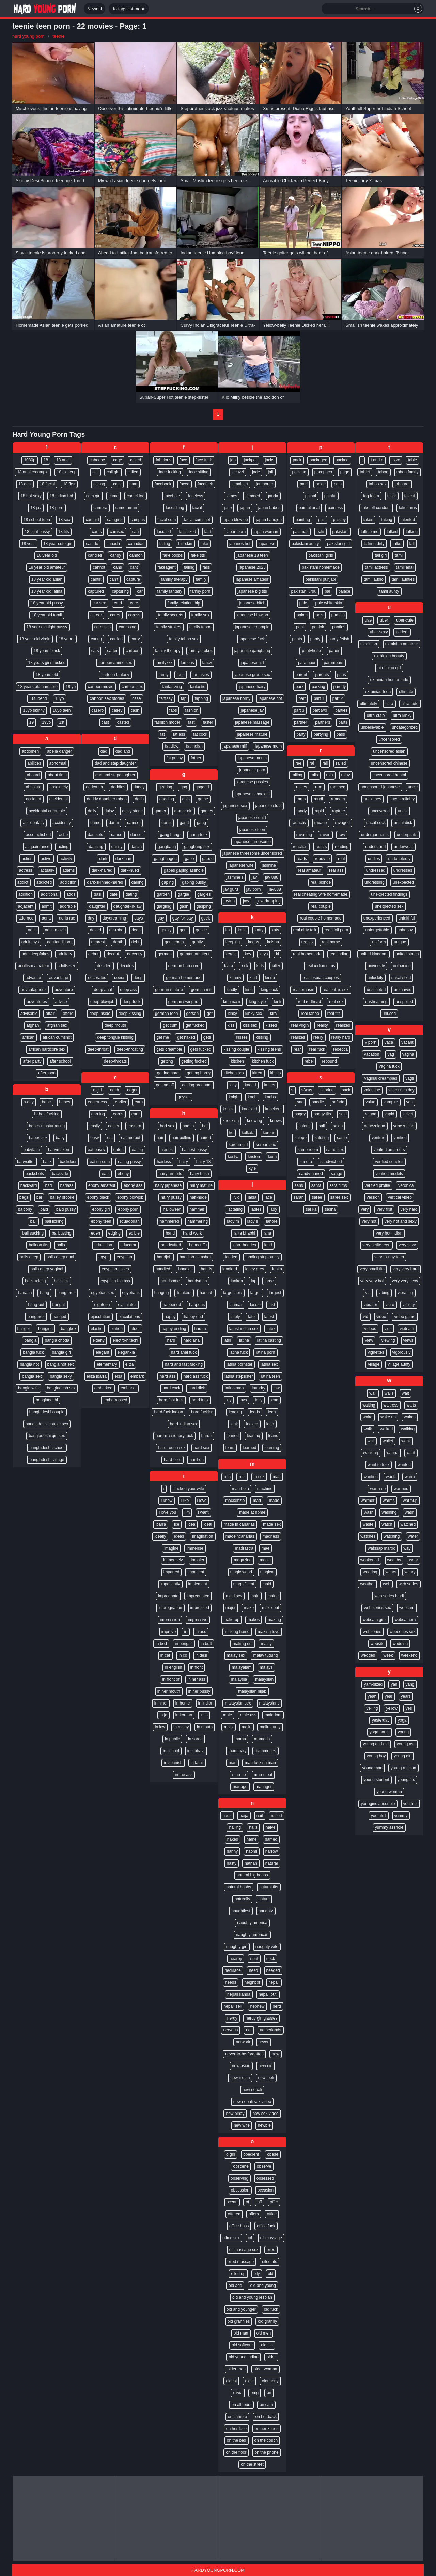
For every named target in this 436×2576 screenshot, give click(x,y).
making (274, 1619)
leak (234, 1423)
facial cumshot (197, 519)
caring (96, 639)
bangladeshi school (46, 1447)
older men (236, 2369)
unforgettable (377, 930)
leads (255, 1412)
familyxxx (164, 662)
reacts (321, 846)
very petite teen (376, 1245)
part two (319, 710)
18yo (59, 698)
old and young (263, 2285)
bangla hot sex (60, 1364)
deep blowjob (102, 1001)
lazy (258, 1400)
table (412, 460)
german (165, 954)
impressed (199, 1607)
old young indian (243, 2357)
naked (232, 1839)
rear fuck (317, 1049)
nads (226, 1815)
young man (372, 1767)
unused (389, 1013)
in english (173, 1667)
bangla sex (32, 1376)
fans (181, 674)
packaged (318, 460)
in (185, 1631)
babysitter (26, 1161)
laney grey (254, 1269)
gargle (183, 894)
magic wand (241, 1572)
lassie (255, 1304)
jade (256, 472)
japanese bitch (252, 603)
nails (253, 1827)
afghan (33, 1025)
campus (137, 519)
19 (31, 722)
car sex (99, 603)
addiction (68, 882)
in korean (183, 1715)
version (373, 1197)
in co (182, 1655)
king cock (269, 989)
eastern (134, 1126)
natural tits (268, 1887)
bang (44, 1292)
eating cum (100, 1161)
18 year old (47, 555)
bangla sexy (61, 1376)
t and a (377, 460)
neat (254, 1958)
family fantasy (169, 591)
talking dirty (374, 543)
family (201, 579)
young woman (389, 1791)
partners (322, 722)
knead (250, 1085)
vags (409, 1078)
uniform (379, 942)
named (271, 1839)
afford (68, 1013)
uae (368, 620)
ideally (160, 1536)
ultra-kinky (402, 715)
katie (242, 930)
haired (205, 1137)
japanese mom (268, 746)
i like (185, 1500)
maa (277, 1476)
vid (365, 1316)
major (230, 1607)
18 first (69, 484)
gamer (160, 810)
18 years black (47, 650)
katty (259, 930)
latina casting (269, 1340)
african (28, 1037)
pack (297, 460)
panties (338, 627)
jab (233, 460)
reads (302, 858)
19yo (46, 722)
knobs (270, 1097)
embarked (103, 1388)
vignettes (376, 1352)
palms (302, 615)
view (369, 1340)
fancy (207, 662)
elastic (96, 1328)
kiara (228, 965)
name (251, 1839)
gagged (202, 787)
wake (367, 1417)
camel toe (135, 495)
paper (334, 650)
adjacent (25, 906)
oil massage (271, 2237)
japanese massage (252, 722)
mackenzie (235, 1500)
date (113, 894)
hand (170, 1233)
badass (67, 1185)
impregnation (170, 1607)
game (203, 799)
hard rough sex (171, 1447)
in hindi (160, 1703)
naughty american (252, 1934)
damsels (95, 834)
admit (46, 906)
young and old (375, 1744)
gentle (201, 930)
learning (272, 1447)
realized (343, 1025)
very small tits (372, 1269)
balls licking (35, 1280)
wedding (400, 1643)
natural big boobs (252, 1875)
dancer (136, 834)
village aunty (399, 1364)
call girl (113, 472)
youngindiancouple (378, 1803)
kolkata (248, 1132)
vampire (391, 1102)
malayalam (241, 1667)
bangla (30, 1340)
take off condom (376, 507)
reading (341, 846)
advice (61, 1001)
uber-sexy (379, 632)
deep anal (103, 989)
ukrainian (368, 644)
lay (228, 1400)
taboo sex (377, 484)
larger (255, 1292)
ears (135, 1114)
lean (270, 1423)
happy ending (173, 1328)
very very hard (406, 1269)
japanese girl (252, 662)
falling (189, 567)
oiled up (238, 2273)
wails (389, 1393)
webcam (407, 1607)
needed (273, 1970)
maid (266, 1584)
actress (25, 870)
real (341, 858)
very (365, 1209)
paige (321, 484)
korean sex (266, 1144)
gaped (208, 858)
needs (230, 1982)
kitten (257, 1073)
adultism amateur (33, 965)
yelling (372, 1708)
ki (277, 954)
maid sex (234, 1595)
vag (390, 1054)
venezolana (374, 1126)
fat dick (171, 746)
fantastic (197, 686)
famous (187, 662)
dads (139, 799)
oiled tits (269, 2261)
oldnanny (270, 2380)
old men (263, 2333)
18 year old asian (46, 579)
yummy (401, 1815)
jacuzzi (237, 472)
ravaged (342, 822)
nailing (235, 1827)
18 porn (56, 507)
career (96, 615)
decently (134, 954)
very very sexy (405, 1280)
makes (254, 1619)
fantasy (166, 698)
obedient (251, 2154)
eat (110, 1137)
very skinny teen (389, 1257)
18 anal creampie (32, 472)
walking (408, 1429)
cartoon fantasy (115, 674)
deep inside (99, 1013)
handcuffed (171, 1245)
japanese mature (252, 734)
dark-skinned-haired (105, 882)
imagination (202, 1536)
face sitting (198, 472)
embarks (128, 1388)
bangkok (68, 1328)
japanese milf (235, 746)
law (277, 1388)
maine (273, 1595)
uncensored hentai (389, 775)
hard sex (201, 1447)
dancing (96, 846)
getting (167, 1061)
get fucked (195, 1025)
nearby (236, 1958)
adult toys (30, 942)
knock (228, 1108)
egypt (103, 1257)
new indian (240, 2077)
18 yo (71, 686)
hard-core (172, 1459)
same (342, 1137)
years (406, 1696)
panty (315, 639)
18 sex (64, 519)
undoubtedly (399, 858)
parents (322, 674)
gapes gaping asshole (184, 870)
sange (336, 1173)
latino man (234, 1388)
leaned (233, 1435)
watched (408, 1524)
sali (321, 1126)
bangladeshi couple (46, 1412)
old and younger (241, 2309)
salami (305, 1126)
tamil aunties (403, 579)
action (26, 858)
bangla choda (57, 1340)
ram (318, 787)
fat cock (200, 734)
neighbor (252, 1982)
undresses (402, 870)
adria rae (67, 918)
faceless (195, 495)
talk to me (369, 531)
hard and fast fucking (184, 1364)
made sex (272, 1524)
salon (338, 1126)
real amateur (309, 870)
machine (264, 1488)
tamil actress (376, 567)
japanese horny (236, 698)
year (388, 1696)
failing (164, 543)
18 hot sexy (30, 495)
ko (231, 1132)
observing (239, 2178)
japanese (267, 543)
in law (160, 1727)
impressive (197, 1619)
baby (60, 1137)
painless (335, 507)
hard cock (171, 1388)
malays (266, 1667)
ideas (179, 1536)
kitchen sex (234, 1073)
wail (372, 1393)
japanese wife (241, 865)
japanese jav (252, 710)
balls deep (29, 1257)
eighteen (102, 1304)
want (411, 1452)
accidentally (33, 822)
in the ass (183, 1774)
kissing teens (269, 1049)
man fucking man (260, 1762)
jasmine (269, 865)
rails (314, 775)
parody (339, 686)
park (299, 686)
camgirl (92, 519)
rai (312, 763)
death (118, 942)
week (388, 1655)
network (243, 2042)
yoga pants (380, 1732)
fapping (201, 698)
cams (97, 531)
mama (240, 1739)
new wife (242, 2125)
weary (410, 1572)
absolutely (58, 787)
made (274, 1500)
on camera (237, 2416)
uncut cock (376, 822)
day (91, 918)
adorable (68, 906)
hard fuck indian (168, 1412)
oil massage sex (244, 2249)
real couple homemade (320, 918)
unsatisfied (401, 977)
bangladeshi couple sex (47, 1423)
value (370, 1102)
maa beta (240, 1488)
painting (303, 519)
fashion (191, 710)
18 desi (25, 484)
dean (136, 930)
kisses (241, 1037)
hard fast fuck (171, 1400)
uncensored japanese (380, 787)
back (47, 1161)
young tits (406, 1779)
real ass (336, 870)
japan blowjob (235, 519)
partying (321, 734)
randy (301, 810)
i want (203, 1512)
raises (301, 787)
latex (271, 1328)
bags (23, 1197)
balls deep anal (60, 1257)
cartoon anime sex (115, 662)
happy (170, 1316)
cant (134, 567)
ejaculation (100, 1316)
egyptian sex (102, 1292)
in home (182, 1703)
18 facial (47, 484)
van (409, 1102)
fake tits (198, 555)
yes (409, 1708)
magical (267, 1572)
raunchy (299, 822)
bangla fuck (33, 1352)
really (318, 1037)
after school (60, 1061)
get (210, 1013)
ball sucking (33, 1233)
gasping (204, 906)
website (378, 1643)
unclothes (372, 799)
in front (196, 1667)
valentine (372, 1090)
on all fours (241, 2404)
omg (255, 2392)
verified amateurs (389, 1149)
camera (100, 507)
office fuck (266, 2226)
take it (409, 495)
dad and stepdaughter (115, 775)
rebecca (340, 1049)
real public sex (336, 989)
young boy (376, 1756)
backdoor (68, 1161)
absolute (33, 787)
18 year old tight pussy (46, 627)
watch (387, 1524)
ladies (256, 1209)
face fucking (170, 472)
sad (300, 1102)
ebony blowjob (130, 1197)
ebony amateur (101, 1185)
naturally (242, 1899)
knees (269, 1085)
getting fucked (194, 1061)
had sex (167, 1126)
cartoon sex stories (107, 698)
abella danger (59, 751)
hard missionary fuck (174, 1435)
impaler (197, 1560)
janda (273, 495)
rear (297, 1049)
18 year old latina (46, 591)
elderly (98, 1340)
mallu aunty (270, 1727)
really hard (341, 1037)
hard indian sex (184, 1423)
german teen (166, 1013)
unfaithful (407, 918)
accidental (58, 799)
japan (245, 507)
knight (234, 1097)
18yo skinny (33, 710)
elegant (102, 1352)
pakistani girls (320, 555)
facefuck (205, 484)
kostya (234, 1156)
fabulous (163, 460)
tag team (371, 495)
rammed (337, 787)
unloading (402, 965)
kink (277, 1001)
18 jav (35, 507)
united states (407, 954)
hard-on (196, 1459)
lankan (237, 1280)
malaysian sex (238, 1703)
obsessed (265, 2178)
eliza (129, 1364)
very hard (408, 1209)
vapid (389, 1114)
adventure (64, 989)
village (373, 1364)
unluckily (375, 977)
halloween (172, 1209)
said (343, 1114)
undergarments (375, 834)
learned (249, 1447)
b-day (29, 1102)
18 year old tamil (47, 615)
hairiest (167, 1149)
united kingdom (373, 954)
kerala (231, 954)
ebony (123, 1173)
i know (166, 1500)
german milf (202, 989)
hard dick (196, 1388)
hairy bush (199, 1173)
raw (342, 834)
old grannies (239, 2321)
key (248, 954)
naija (243, 1815)
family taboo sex (184, 639)
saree (317, 1197)
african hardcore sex (46, 1049)
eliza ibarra (97, 1376)
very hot (369, 1221)
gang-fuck (199, 834)
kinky (232, 1013)
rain (329, 775)
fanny (163, 674)
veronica (406, 1185)
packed (342, 460)
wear (413, 1560)
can (135, 531)
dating (131, 894)
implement (197, 1584)
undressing (374, 882)
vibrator (370, 1304)
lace (268, 1197)
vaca (389, 1042)
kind (253, 977)
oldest (231, 2380)
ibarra (160, 1524)
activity (66, 858)
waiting (368, 1405)
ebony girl (101, 1209)
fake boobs (172, 555)
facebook (163, 484)
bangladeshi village (46, 1459)
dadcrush (94, 787)
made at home (252, 1512)
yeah (372, 1696)
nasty (231, 1863)
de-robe (116, 930)
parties (341, 710)
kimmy (236, 977)
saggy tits (322, 1114)
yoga (402, 1720)
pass (341, 734)
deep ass (128, 989)
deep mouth (115, 1025)
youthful (410, 1803)
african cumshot (57, 1037)
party (301, 734)
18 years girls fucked (46, 662)
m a (227, 1476)
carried (116, 639)
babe (46, 1102)
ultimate (406, 691)
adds (70, 894)
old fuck (271, 2309)
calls (117, 484)
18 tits (63, 531)
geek (205, 918)
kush (272, 1156)
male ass (248, 1715)
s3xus (306, 1090)
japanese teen (252, 829)
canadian (136, 543)
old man (241, 2333)
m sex (259, 1476)
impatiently (170, 1584)
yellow (391, 1708)
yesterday (380, 1720)
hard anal (191, 1340)
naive (271, 1827)
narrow (271, 1851)
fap (184, 698)
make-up (231, 1619)
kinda (270, 977)
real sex (336, 1001)
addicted (44, 882)
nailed (276, 1815)
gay (160, 918)
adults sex (67, 965)
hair (160, 1137)
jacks (269, 460)
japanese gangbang (252, 650)
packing (299, 472)
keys (264, 954)
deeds (119, 977)
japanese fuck (252, 639)
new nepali (252, 2089)
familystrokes (201, 650)
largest (275, 1292)
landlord (229, 1269)
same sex (335, 1149)
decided (104, 965)
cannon (136, 555)
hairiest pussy (194, 1149)
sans (298, 1185)
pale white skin (328, 603)
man (232, 1762)
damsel (133, 822)
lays (243, 1400)
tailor (391, 495)
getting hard (167, 1073)
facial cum (166, 519)
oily (257, 2273)
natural (271, 1863)
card (118, 603)
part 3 (299, 710)
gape (189, 858)
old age (235, 2285)
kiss (231, 1025)
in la (204, 1715)
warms (388, 1500)
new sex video (266, 2113)
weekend (409, 1655)
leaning (253, 1435)
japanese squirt (252, 817)
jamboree (264, 484)
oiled (271, 2249)
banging (45, 1328)
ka (227, 930)
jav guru (230, 889)
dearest (98, 942)
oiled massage (241, 2261)
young (403, 1732)
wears (391, 1572)
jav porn (253, 889)
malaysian (264, 1679)
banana (25, 1292)
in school (171, 1750)
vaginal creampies (380, 1078)
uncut (403, 810)
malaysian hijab (252, 1691)
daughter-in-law (127, 906)
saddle (318, 1102)
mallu (246, 1727)
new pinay (235, 2113)
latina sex (269, 1364)
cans (117, 567)
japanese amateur (252, 579)
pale (303, 603)
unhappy (405, 930)
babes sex (38, 1137)
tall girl (381, 555)
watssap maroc (381, 1548)
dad (103, 751)
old (271, 2273)
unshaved (402, 989)
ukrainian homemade (389, 679)
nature (264, 1899)
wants (391, 1476)
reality (322, 1025)
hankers (184, 1292)
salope (300, 1137)
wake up (388, 1417)
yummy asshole (389, 1827)
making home (237, 1631)
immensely (173, 1560)
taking (386, 519)
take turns (408, 507)
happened (172, 1304)
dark (103, 858)
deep (138, 977)
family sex (200, 615)
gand (184, 822)
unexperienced (376, 918)
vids (387, 1328)
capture (133, 579)
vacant (407, 1042)
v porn (370, 1042)
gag (183, 787)
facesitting (175, 507)
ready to (322, 858)
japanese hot (270, 698)
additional (49, 894)
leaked (252, 1423)
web (386, 1584)
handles (185, 1269)
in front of (170, 1679)
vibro (389, 1304)
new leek (266, 2077)
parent (301, 674)
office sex (230, 2237)
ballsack (61, 1280)
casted (123, 722)
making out (243, 1643)
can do (92, 543)
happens (197, 1304)
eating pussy (129, 1161)
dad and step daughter (115, 763)
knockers (273, 1108)
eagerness (97, 1102)
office (272, 2214)
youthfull (378, 1815)
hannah (206, 1292)
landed (231, 1257)
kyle (252, 1168)
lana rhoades (244, 1245)
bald (44, 1209)
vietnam (407, 1328)
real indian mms (320, 965)
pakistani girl (338, 543)
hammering (197, 1221)
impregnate (168, 1595)
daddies (118, 787)
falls (206, 567)
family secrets (170, 615)
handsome (170, 1280)
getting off (165, 1085)
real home (331, 942)
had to (188, 1126)
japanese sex (235, 805)
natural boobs (238, 1887)
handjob (164, 1257)
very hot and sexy (401, 1221)
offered (234, 2214)
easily (94, 1126)
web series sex (377, 1607)
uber (384, 620)
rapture (338, 810)
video (381, 1316)
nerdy (232, 2018)
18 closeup (67, 472)
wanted (404, 1464)
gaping (167, 882)
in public (172, 1739)
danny (117, 846)
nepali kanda (238, 1994)
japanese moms (252, 758)
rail (325, 763)
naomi (251, 1851)
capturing (120, 591)
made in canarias (239, 1524)
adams (68, 870)
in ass (201, 1631)
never (264, 2042)
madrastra (244, 1548)
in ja (163, 1715)
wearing (370, 1572)
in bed (161, 1643)
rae (298, 763)
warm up (378, 1488)
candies (95, 555)
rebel (309, 1061)
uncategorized (405, 727)
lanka (277, 1269)
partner (300, 722)
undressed (375, 870)
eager (132, 1090)
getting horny (199, 1073)
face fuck (204, 460)
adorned (25, 918)
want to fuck (378, 1464)
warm (410, 1476)
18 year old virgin (34, 639)
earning (98, 1114)
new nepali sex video (252, 2101)
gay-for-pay (182, 918)
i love (202, 1500)
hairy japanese (168, 1185)
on (269, 2392)
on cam (266, 2404)
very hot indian (389, 1233)
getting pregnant (197, 1085)
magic (265, 1560)
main (254, 1595)
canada (113, 543)
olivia (237, 2392)
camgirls (114, 519)
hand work (192, 1233)
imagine (171, 1548)
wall (371, 1441)
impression (170, 1619)
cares (115, 615)
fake (204, 543)
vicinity (409, 1304)
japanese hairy (252, 686)
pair (321, 519)
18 (46, 460)
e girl (97, 1090)
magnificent (243, 1584)
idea (191, 1524)
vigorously (401, 1352)
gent (183, 930)
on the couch (266, 2440)
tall (412, 543)
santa (316, 1185)
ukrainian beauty (389, 656)
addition (25, 894)
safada (338, 1102)
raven (325, 834)
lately (235, 1316)
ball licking (54, 1221)
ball (33, 1221)
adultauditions (59, 942)
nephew (257, 2006)
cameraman (126, 507)
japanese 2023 (252, 567)
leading (235, 1412)
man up (239, 1774)
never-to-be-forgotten (244, 2054)
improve (168, 1631)
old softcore (242, 2345)
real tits (334, 1013)
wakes (410, 1417)
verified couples (389, 1161)
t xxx (395, 460)
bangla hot (29, 1364)
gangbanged (165, 858)
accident (33, 799)
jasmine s (235, 877)
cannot (99, 567)
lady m (233, 1221)
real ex (307, 942)
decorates (97, 977)
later (252, 1316)
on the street (252, 2464)
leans (273, 1435)
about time (57, 775)
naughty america (252, 1922)
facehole (172, 495)
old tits (267, 2345)
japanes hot (239, 543)
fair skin (185, 543)
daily (92, 810)
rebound (329, 1061)
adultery (65, 954)
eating (137, 1149)
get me (162, 1037)
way (406, 1548)
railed (341, 763)
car (140, 591)
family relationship (183, 603)
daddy (139, 787)
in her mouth (168, 1691)
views (408, 1340)
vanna (370, 1114)
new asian (241, 2065)
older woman (265, 2369)
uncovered (380, 810)
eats (106, 1173)
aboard (33, 775)
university (376, 965)
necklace (232, 1970)
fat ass (179, 734)
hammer (197, 1209)
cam (133, 484)
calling (99, 484)
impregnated (198, 1595)
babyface (31, 1149)
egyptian (124, 1257)
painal (310, 495)
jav (254, 877)
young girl (402, 1756)
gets (207, 1037)
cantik (96, 579)
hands (206, 1269)
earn (139, 1102)
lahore (271, 1221)
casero (97, 710)
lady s (252, 1221)
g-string (165, 787)
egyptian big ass (115, 1280)
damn (114, 822)
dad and (122, 751)
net (249, 2030)
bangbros (35, 1316)
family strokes (168, 627)
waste (368, 1524)
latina (244, 1340)
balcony (25, 1209)
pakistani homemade (321, 567)
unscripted (376, 989)
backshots (35, 1173)
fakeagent (167, 567)
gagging (166, 799)
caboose (97, 460)
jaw (246, 901)
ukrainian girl (389, 667)
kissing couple (236, 1049)
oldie (249, 2380)
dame (95, 822)
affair (50, 1013)
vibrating (405, 1292)
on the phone (266, 2452)
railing (296, 775)
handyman (197, 1280)
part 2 (337, 698)
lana (267, 1233)
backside (60, 1173)
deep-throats (115, 1061)
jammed (252, 495)
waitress (391, 1405)
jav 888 (271, 877)
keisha (273, 942)
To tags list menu (128, 8)
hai (204, 1126)
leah (272, 1412)
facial (197, 507)
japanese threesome (252, 841)
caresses (102, 627)
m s (242, 1476)
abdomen (30, 751)
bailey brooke (62, 1197)
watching (392, 1536)
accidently (61, 822)
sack (346, 1090)
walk (368, 1429)
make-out (270, 1607)
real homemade (307, 954)
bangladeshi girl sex (47, 1435)
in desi (201, 1655)
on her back (266, 2416)
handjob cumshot (195, 1257)
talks (397, 543)
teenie (58, 36)
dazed (95, 930)
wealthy (394, 1560)
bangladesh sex (61, 1388)
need (253, 1970)
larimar (235, 1304)
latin (227, 1340)
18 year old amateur (47, 567)
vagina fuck (389, 1066)
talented (408, 519)
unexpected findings (389, 894)
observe (264, 2166)
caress (134, 615)
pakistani (340, 531)
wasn (410, 1512)
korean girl (238, 1144)
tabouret (402, 484)
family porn (200, 591)
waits (411, 1405)
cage (117, 460)
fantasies (201, 674)
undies (374, 858)
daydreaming (114, 918)
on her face (236, 2428)
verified (400, 1137)
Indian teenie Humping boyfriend (212, 252)
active (46, 858)
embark (137, 1376)
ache (63, 834)
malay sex (236, 1655)
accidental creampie (47, 810)
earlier (120, 1102)
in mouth (205, 1727)
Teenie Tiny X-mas (363, 180)
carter (112, 650)
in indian (206, 1703)
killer (276, 965)
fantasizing (172, 686)
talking (412, 531)
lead (274, 1400)
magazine (242, 1560)
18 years (66, 639)
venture (378, 1137)
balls (61, 1245)
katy (275, 930)
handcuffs (198, 1245)
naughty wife (266, 1946)
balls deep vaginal (46, 1269)
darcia (136, 846)
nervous (230, 2030)
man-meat (263, 1774)
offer (274, 2202)
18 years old (47, 674)
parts (342, 722)
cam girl (93, 495)
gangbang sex (196, 846)
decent (113, 954)
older (271, 2357)
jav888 (275, 889)
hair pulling (181, 1137)
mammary (237, 1750)
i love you (167, 1512)
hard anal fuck (184, 1352)
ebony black (98, 1197)
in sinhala (196, 1750)
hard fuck (200, 1400)
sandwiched (331, 1161)
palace (344, 591)
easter (113, 1126)
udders (402, 632)
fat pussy (174, 758)
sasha (330, 1209)
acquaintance (37, 846)
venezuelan (403, 1126)
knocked (249, 1108)
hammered (169, 1221)
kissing (262, 1037)
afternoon (47, 1073)
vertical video (400, 1197)
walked (386, 1429)
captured (96, 591)
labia (252, 1197)
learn (230, 1447)
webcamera (405, 1619)
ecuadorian (130, 1221)
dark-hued (130, 870)
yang (410, 1684)
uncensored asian (389, 751)
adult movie (55, 930)
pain (338, 484)
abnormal (57, 763)
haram (200, 1328)
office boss (239, 2226)
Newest (94, 8)
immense (195, 1548)
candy (115, 555)
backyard (28, 1185)
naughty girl (236, 1946)
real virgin (300, 1025)
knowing (254, 1120)
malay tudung (265, 1655)
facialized (187, 531)
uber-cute (405, 620)
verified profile (377, 1185)
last (272, 1304)
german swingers (183, 1001)
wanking (370, 1452)
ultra (389, 703)
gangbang (167, 846)
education (103, 1245)
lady (273, 1209)
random (338, 799)
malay (266, 1643)
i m (187, 1512)
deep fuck (131, 1001)
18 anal (62, 460)
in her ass (196, 1679)
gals (186, 799)
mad (257, 1500)
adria (46, 918)
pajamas (300, 531)
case (136, 698)
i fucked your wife (188, 1488)
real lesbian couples (320, 977)
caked (135, 460)
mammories (265, 1750)
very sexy (407, 1245)
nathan (251, 1863)
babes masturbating (47, 1126)
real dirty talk (304, 930)
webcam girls (374, 1619)
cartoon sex (132, 686)
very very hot (372, 1280)
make (249, 1607)
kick (244, 965)
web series (408, 1584)
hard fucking (202, 1412)
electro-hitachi (125, 1340)
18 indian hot (61, 495)
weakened (369, 1560)
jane (228, 507)
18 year (28, 543)
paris (341, 674)
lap (253, 1280)
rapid (319, 810)
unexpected (403, 882)
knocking (231, 1120)
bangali (59, 1304)
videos (370, 1328)
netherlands (270, 2030)
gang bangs (171, 834)
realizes (298, 1037)
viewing (388, 1340)
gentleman (174, 942)
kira (273, 1013)
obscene (240, 2166)
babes (65, 1102)
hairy (183, 1161)
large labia (232, 1292)
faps (173, 710)
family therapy (168, 650)
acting (63, 846)
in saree (195, 1739)
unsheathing (376, 1001)
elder (135, 1328)
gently (197, 942)
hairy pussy (171, 1197)
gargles (204, 894)
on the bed (236, 2440)
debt (135, 942)
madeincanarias (239, 1536)
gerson (192, 1013)
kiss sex (250, 1025)
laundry (258, 1388)
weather (367, 1584)
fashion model (167, 722)
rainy (345, 775)
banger (23, 1328)
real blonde (321, 882)
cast (105, 722)
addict (22, 882)
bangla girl (61, 1352)
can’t (113, 579)
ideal (207, 1524)
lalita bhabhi (244, 1233)
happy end (193, 1316)
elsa (118, 1376)
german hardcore (183, 965)
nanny (232, 1851)
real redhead (309, 1001)
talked (392, 531)
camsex (117, 531)
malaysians (269, 1703)
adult (32, 930)
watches (367, 1536)
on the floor (236, 2452)
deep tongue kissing (115, 1037)
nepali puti (268, 1994)
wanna (392, 1452)
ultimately (368, 703)
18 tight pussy (37, 531)
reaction (300, 846)
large (269, 1280)
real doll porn (336, 930)
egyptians (131, 1292)
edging (114, 1233)
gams (166, 822)
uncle (413, 787)
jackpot (250, 460)
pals (319, 615)
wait (405, 1393)
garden (163, 894)
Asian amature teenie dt (121, 325)
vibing (384, 1292)
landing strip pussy (262, 1257)
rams (301, 799)
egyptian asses (115, 1269)
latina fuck (238, 1352)
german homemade (183, 977)
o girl (230, 2154)
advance (33, 977)
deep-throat (98, 1049)
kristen (254, 1156)
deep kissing (130, 1013)
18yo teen (62, 710)
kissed (271, 1025)
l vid (235, 1197)
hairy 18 (203, 1161)
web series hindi (389, 1595)
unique (400, 942)
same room (308, 1149)
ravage (320, 822)
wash (368, 1512)
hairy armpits (170, 1173)
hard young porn (28, 36)
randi (318, 799)
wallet (388, 1441)
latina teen (270, 1376)
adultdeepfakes (35, 954)
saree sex (339, 1197)
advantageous (33, 989)
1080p (29, 460)
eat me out (130, 1137)
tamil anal (405, 567)
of (247, 2202)
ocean (232, 2202)
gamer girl (183, 810)
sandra (305, 1161)
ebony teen (101, 1221)
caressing (127, 627)
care (134, 603)
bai (39, 1197)
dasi (97, 894)
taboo (383, 472)
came (114, 495)
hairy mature (201, 1185)
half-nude (198, 1197)
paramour (306, 662)
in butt (206, 1643)
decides (127, 965)
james (231, 495)
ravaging (304, 834)
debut (93, 954)
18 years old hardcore (38, 686)
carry (135, 639)
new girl (265, 2065)
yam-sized (373, 1684)
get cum (170, 1025)
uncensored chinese (389, 763)
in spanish (173, 1762)
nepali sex (232, 2006)
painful (330, 495)
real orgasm (303, 989)
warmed (401, 1488)
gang (201, 822)
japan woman (266, 531)
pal (327, 591)
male (227, 1715)
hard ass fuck (196, 1376)
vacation (371, 1054)
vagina (408, 1054)
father (196, 758)
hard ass (167, 1376)
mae (265, 1548)
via (367, 1292)
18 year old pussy (47, 603)
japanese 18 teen (252, 555)
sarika (311, 1209)
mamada (262, 1739)
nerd (277, 2006)
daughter (97, 906)
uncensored (389, 739)
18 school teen (37, 519)
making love (269, 1631)
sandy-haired (311, 1173)
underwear (403, 846)
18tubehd (38, 698)
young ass (406, 1744)
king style (257, 1001)
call (95, 472)
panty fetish (338, 639)
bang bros (66, 1292)
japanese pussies (252, 782)
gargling (164, 906)
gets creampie (169, 1049)
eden (95, 1233)
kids (260, 965)
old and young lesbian (252, 2297)
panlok (318, 627)
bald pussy (66, 1209)
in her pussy (199, 1691)
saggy (300, 1114)
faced (184, 484)
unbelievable (372, 727)
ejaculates (127, 1304)
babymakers (59, 1149)
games (207, 810)
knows (276, 1120)
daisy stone (132, 810)
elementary (107, 1364)
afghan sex (57, 1025)
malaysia (239, 1679)
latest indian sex (244, 1328)
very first (384, 1209)
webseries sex (403, 1631)
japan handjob (268, 519)
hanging (161, 1292)
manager (264, 1786)
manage (240, 1786)
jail (270, 472)
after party (32, 1061)
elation (116, 1328)
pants (297, 639)
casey (117, 710)
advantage (58, 977)
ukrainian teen (378, 691)
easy (94, 1137)
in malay (181, 1727)
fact (207, 531)
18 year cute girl (57, 543)
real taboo (310, 1013)
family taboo (200, 627)
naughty (266, 1911)
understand (375, 846)
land (268, 1245)
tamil (399, 555)
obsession (240, 2190)
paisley (339, 519)
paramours (333, 662)
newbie (264, 2125)
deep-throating (130, 1049)
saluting (322, 1137)
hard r (206, 1435)
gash (184, 906)
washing (389, 1512)
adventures (37, 1001)
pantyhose (311, 650)
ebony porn (128, 1209)
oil (250, 2237)
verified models (389, 1173)
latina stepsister (238, 1376)
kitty (232, 1085)
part (302, 698)
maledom (273, 1715)
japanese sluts (268, 805)
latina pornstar (239, 1364)
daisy (109, 810)
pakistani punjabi (321, 579)
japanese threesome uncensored (252, 853)
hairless (164, 1161)
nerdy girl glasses (261, 2018)
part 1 (319, 698)
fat (162, 734)
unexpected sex (389, 906)
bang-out (36, 1304)
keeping (232, 942)
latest (269, 1316)
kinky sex (253, 1013)
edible (134, 1233)
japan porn (236, 531)
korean (269, 1132)
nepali (273, 1982)
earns (118, 1114)
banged (59, 1316)
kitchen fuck (263, 1061)
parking (318, 686)
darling (137, 882)
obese (272, 2154)
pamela (338, 615)
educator (128, 1245)
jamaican (239, 484)
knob (252, 1097)
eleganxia (126, 1352)
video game (404, 1316)
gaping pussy (194, 882)
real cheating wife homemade (320, 894)
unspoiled (404, 1001)
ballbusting (61, 1233)
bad (48, 1185)
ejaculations (129, 1316)
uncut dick (403, 822)
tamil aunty (389, 591)
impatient (195, 1572)
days (138, 918)
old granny (267, 2321)
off (259, 2202)
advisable (29, 1013)
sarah (298, 1197)
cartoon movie (100, 686)
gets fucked (200, 1049)
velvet (408, 1114)
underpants (407, 834)
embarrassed (115, 1400)
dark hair (123, 858)
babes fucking (46, 1114)
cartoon (132, 650)
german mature (169, 989)
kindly (232, 989)
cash (135, 710)
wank (406, 1441)
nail (259, 1815)
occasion (266, 2190)
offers (254, 2214)
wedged (368, 1655)
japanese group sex (252, 674)
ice (176, 1524)
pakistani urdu (303, 591)
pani (300, 627)
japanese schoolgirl (252, 793)
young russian (403, 1767)
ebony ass (133, 1185)
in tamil (197, 1762)
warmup (410, 1500)
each (114, 1090)
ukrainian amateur (401, 644)
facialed (164, 531)
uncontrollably (402, 799)
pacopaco (323, 472)
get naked (186, 1037)
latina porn (265, 1352)
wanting (370, 1476)
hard (171, 1340)
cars (95, 650)
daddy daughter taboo (107, 799)
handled (163, 1269)
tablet (365, 472)
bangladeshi (47, 1400)
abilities (34, 763)
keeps (253, 942)
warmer (367, 1500)
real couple (321, 906)
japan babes (269, 507)
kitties (275, 1073)
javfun (229, 901)
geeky (165, 930)
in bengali (183, 1643)
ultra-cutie (376, 715)
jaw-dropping (269, 901)
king (249, 989)
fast (191, 722)
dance (116, 834)
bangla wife (28, 1388)
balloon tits (38, 1245)
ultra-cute (410, 703)
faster (208, 722)
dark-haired (102, 870)
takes (368, 519)
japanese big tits (252, 591)
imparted (172, 1572)
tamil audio (374, 579)
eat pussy (96, 1149)
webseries (372, 1631)
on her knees (266, 2428)
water (413, 1536)
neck (270, 1958)
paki (320, 531)
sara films (338, 1185)
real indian (339, 954)
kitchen (237, 1061)
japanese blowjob (252, 615)
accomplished (38, 834)
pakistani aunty (305, 543)
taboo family (407, 472)
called (133, 472)
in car (165, 1655)
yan (394, 1684)
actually (47, 870)
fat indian (194, 746)
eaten (118, 1149)
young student (376, 1779)
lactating (235, 1209)
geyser (183, 1097)
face (183, 460)
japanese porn (252, 770)
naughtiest (240, 1911)
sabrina (326, 1090)
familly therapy (174, 579)
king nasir (231, 1001)
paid (304, 484)
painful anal (309, 507)
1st (61, 722)
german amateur (195, 954)
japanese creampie (252, 627)
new (275, 2054)
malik (228, 1727)
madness (271, 1536)
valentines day (401, 1090)
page (344, 472)
